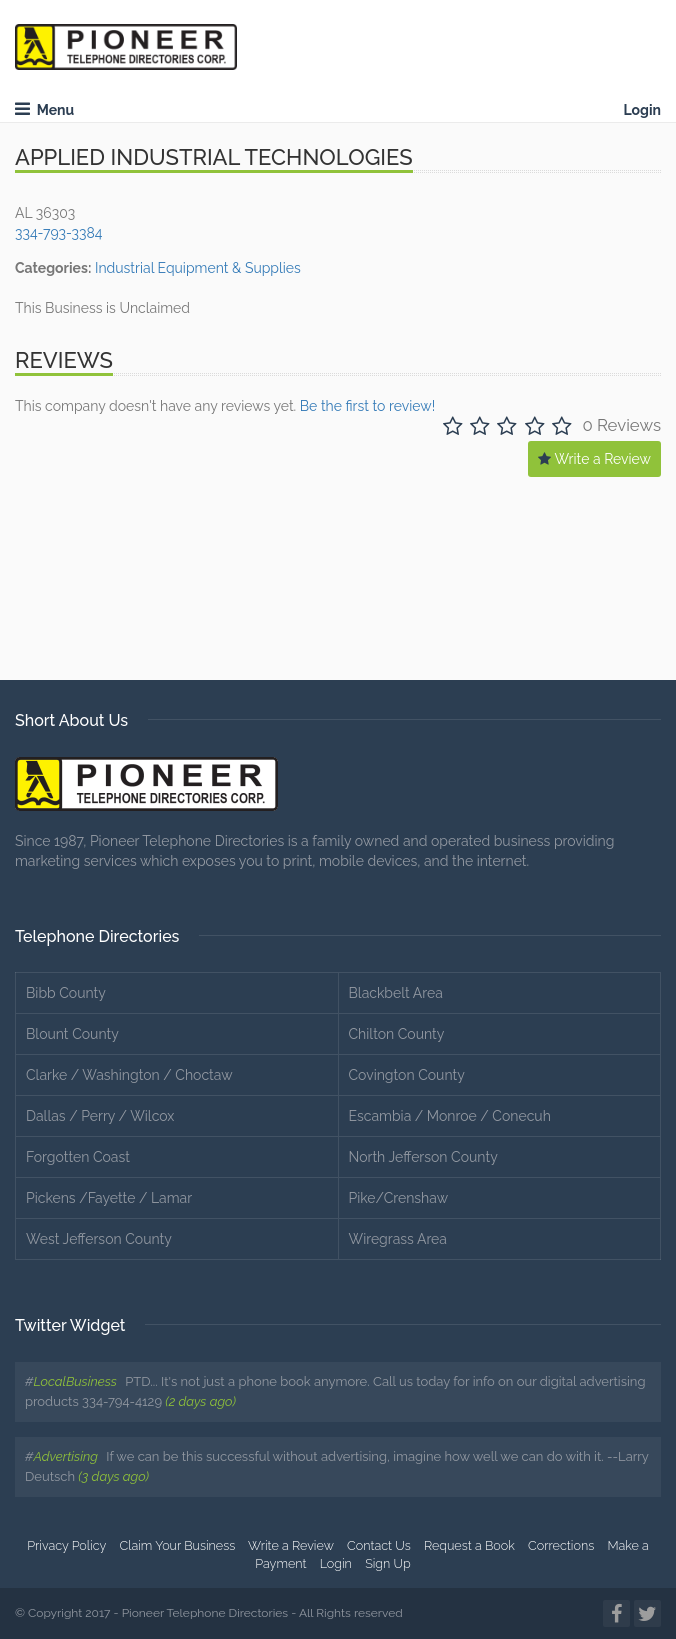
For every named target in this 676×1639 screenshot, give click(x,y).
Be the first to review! (367, 406)
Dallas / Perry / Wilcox (100, 1116)
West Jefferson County (99, 1239)
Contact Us (379, 1545)
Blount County (72, 1034)
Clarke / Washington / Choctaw (129, 1075)
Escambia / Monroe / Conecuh (450, 1116)
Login (642, 110)
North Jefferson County (423, 1157)
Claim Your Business (178, 1545)
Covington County (407, 1075)
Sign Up (388, 1563)
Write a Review (594, 459)
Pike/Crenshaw (399, 1198)
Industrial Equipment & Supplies (198, 268)
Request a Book (469, 1545)
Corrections (561, 1545)
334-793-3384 (58, 233)
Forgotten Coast (78, 1157)
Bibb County (66, 993)
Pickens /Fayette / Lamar (109, 1198)
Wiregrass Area (398, 1239)
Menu (44, 110)
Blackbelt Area (396, 993)
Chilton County (397, 1034)
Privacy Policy (66, 1545)
